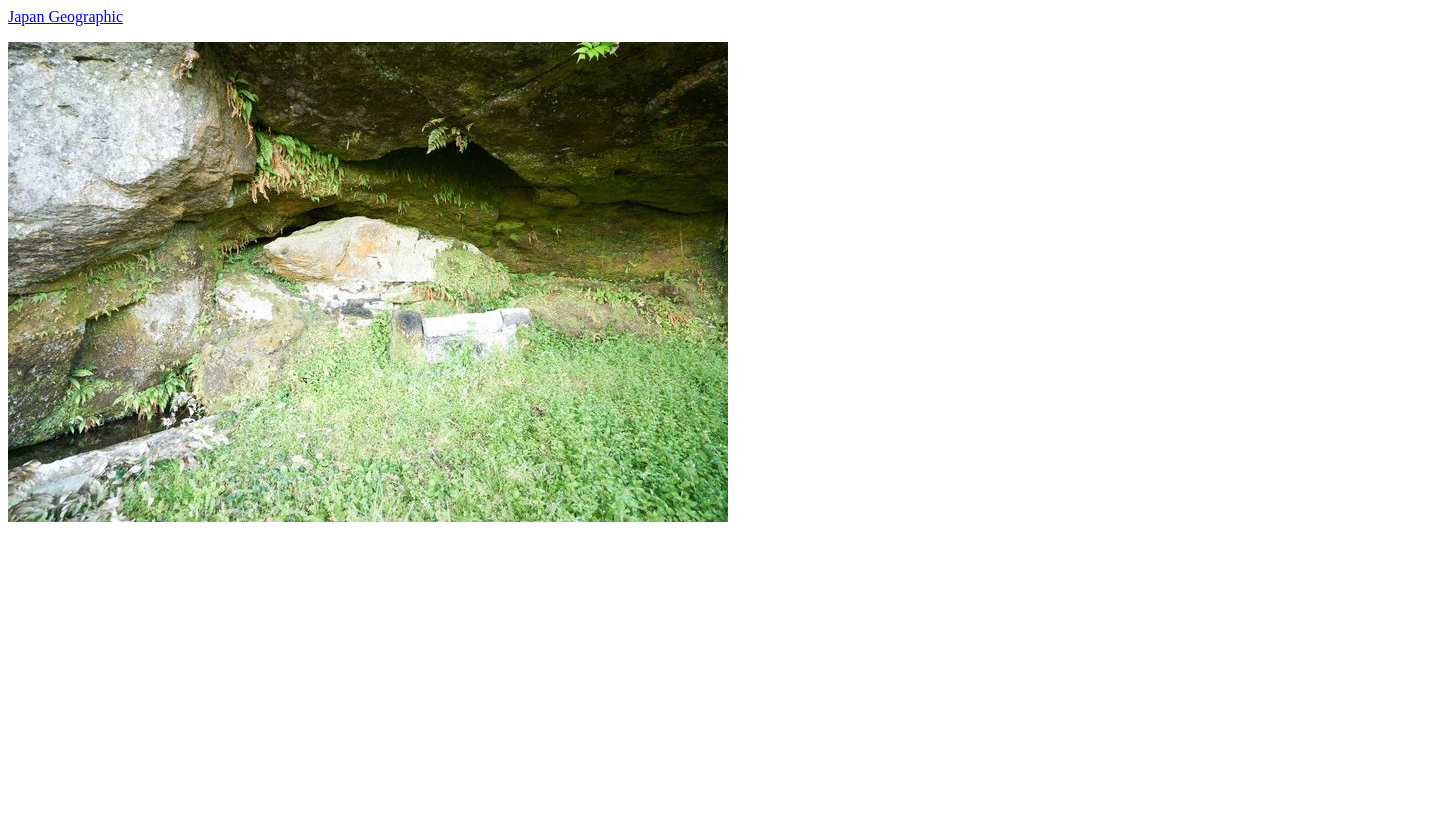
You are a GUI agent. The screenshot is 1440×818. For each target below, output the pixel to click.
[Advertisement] (608, 662)
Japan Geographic (65, 16)
